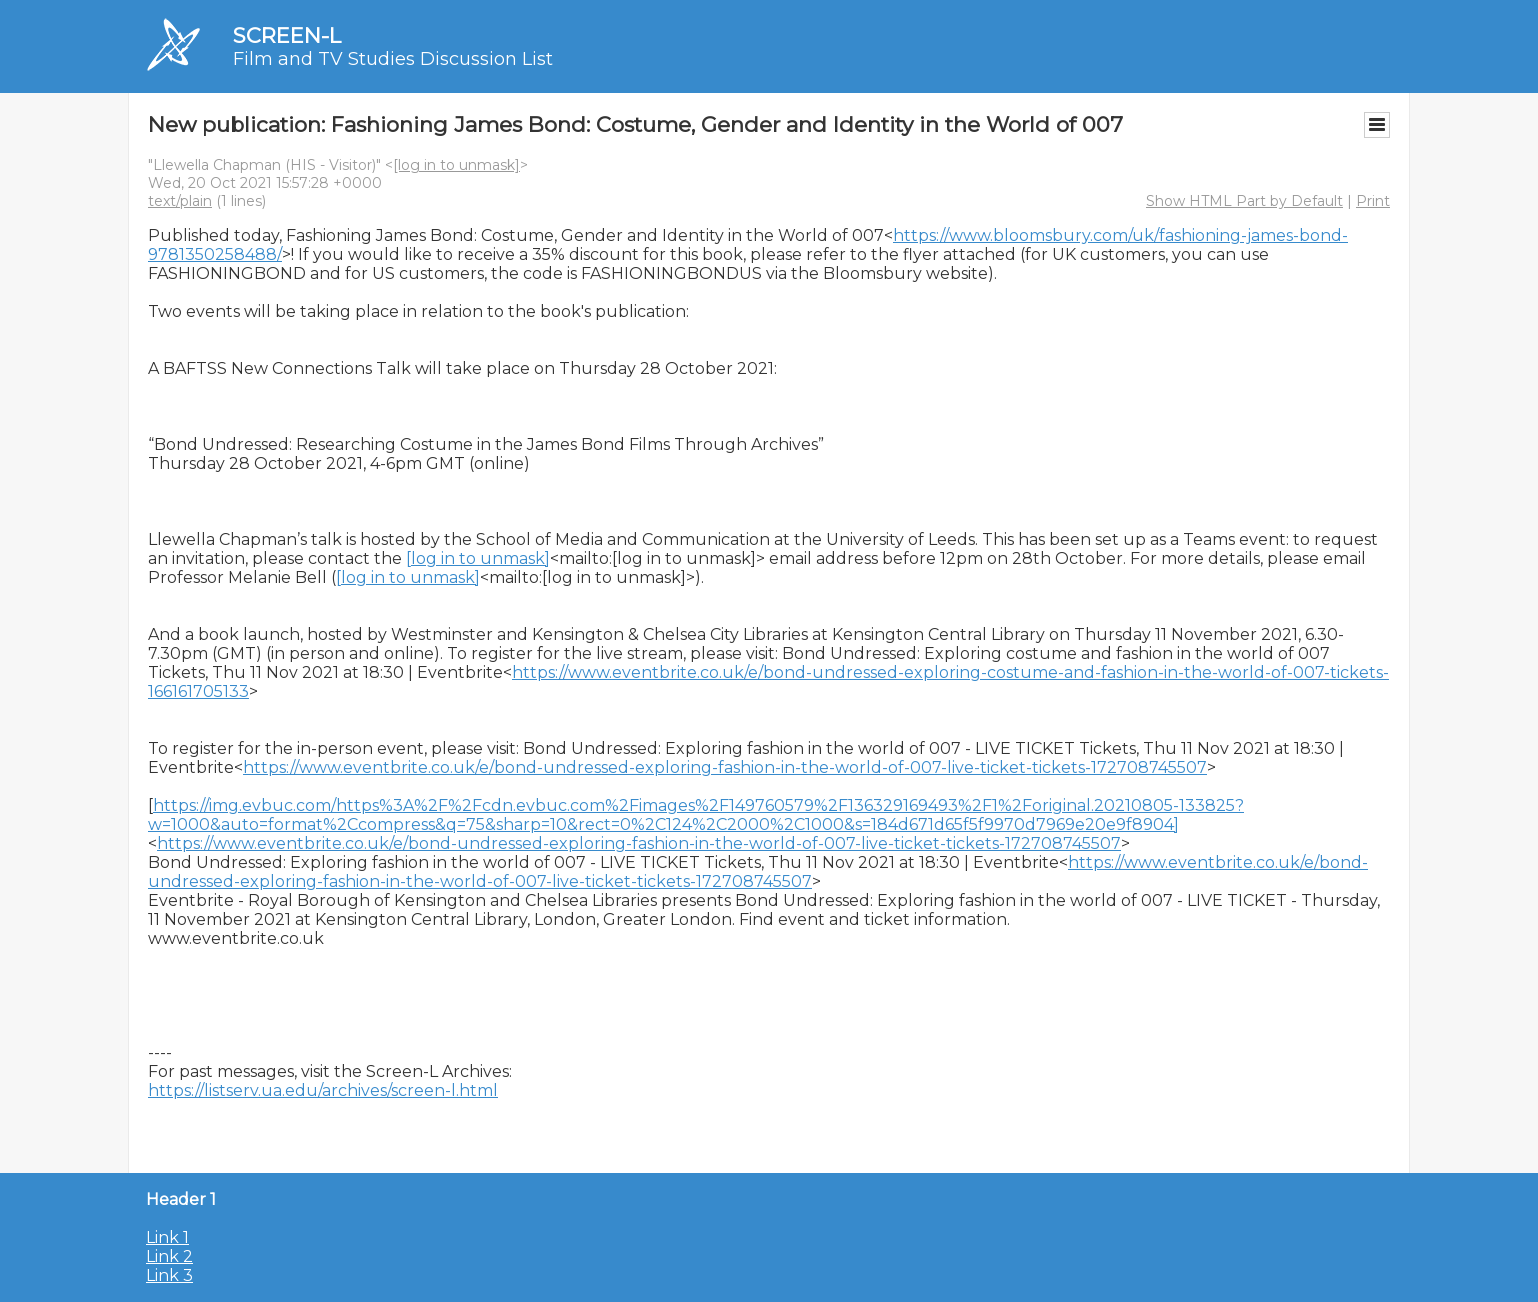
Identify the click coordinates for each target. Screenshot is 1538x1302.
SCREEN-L (287, 35)
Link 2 (169, 1256)
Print (1373, 201)
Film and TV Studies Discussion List (393, 59)
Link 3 (169, 1275)
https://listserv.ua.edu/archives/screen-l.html (323, 1090)
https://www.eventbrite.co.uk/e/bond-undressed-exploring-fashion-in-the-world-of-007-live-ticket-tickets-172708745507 (725, 767)
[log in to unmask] (456, 165)
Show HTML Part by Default (1244, 201)
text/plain (180, 201)
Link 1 (167, 1237)
